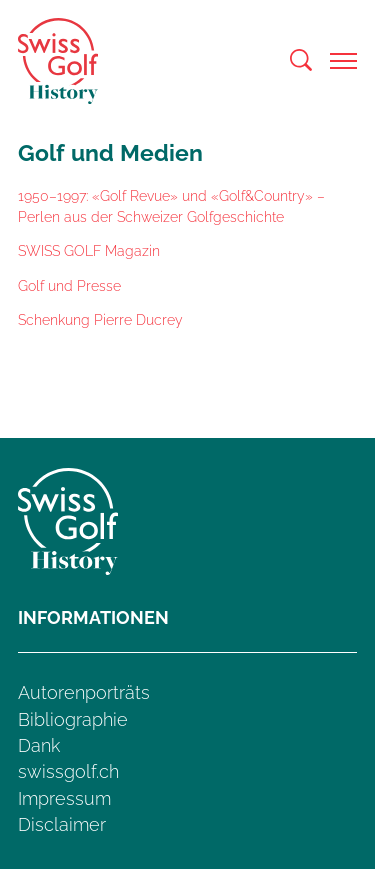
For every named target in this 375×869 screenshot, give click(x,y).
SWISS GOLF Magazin (89, 250)
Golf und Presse (69, 285)
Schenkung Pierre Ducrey (100, 319)
